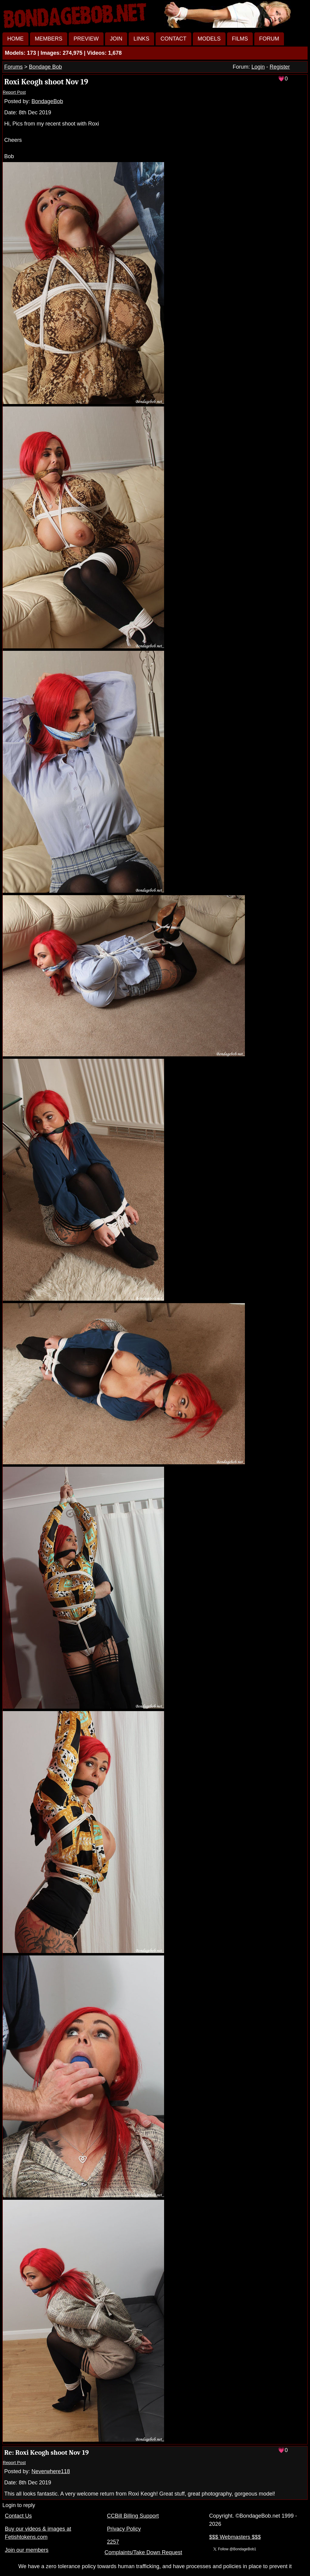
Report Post (14, 92)
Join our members (26, 2550)
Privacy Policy (124, 2529)
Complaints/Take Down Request (143, 2552)
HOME (15, 39)
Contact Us (18, 2516)
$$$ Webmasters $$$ (235, 2537)
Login (258, 67)
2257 (113, 2542)
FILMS (240, 39)
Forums (13, 67)
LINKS (141, 39)
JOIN (116, 39)
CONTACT (173, 39)
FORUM (269, 39)
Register (280, 67)
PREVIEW (86, 39)
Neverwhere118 (50, 2471)
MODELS (209, 39)
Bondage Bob (45, 67)
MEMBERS (48, 39)
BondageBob (47, 101)
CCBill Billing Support (133, 2516)
